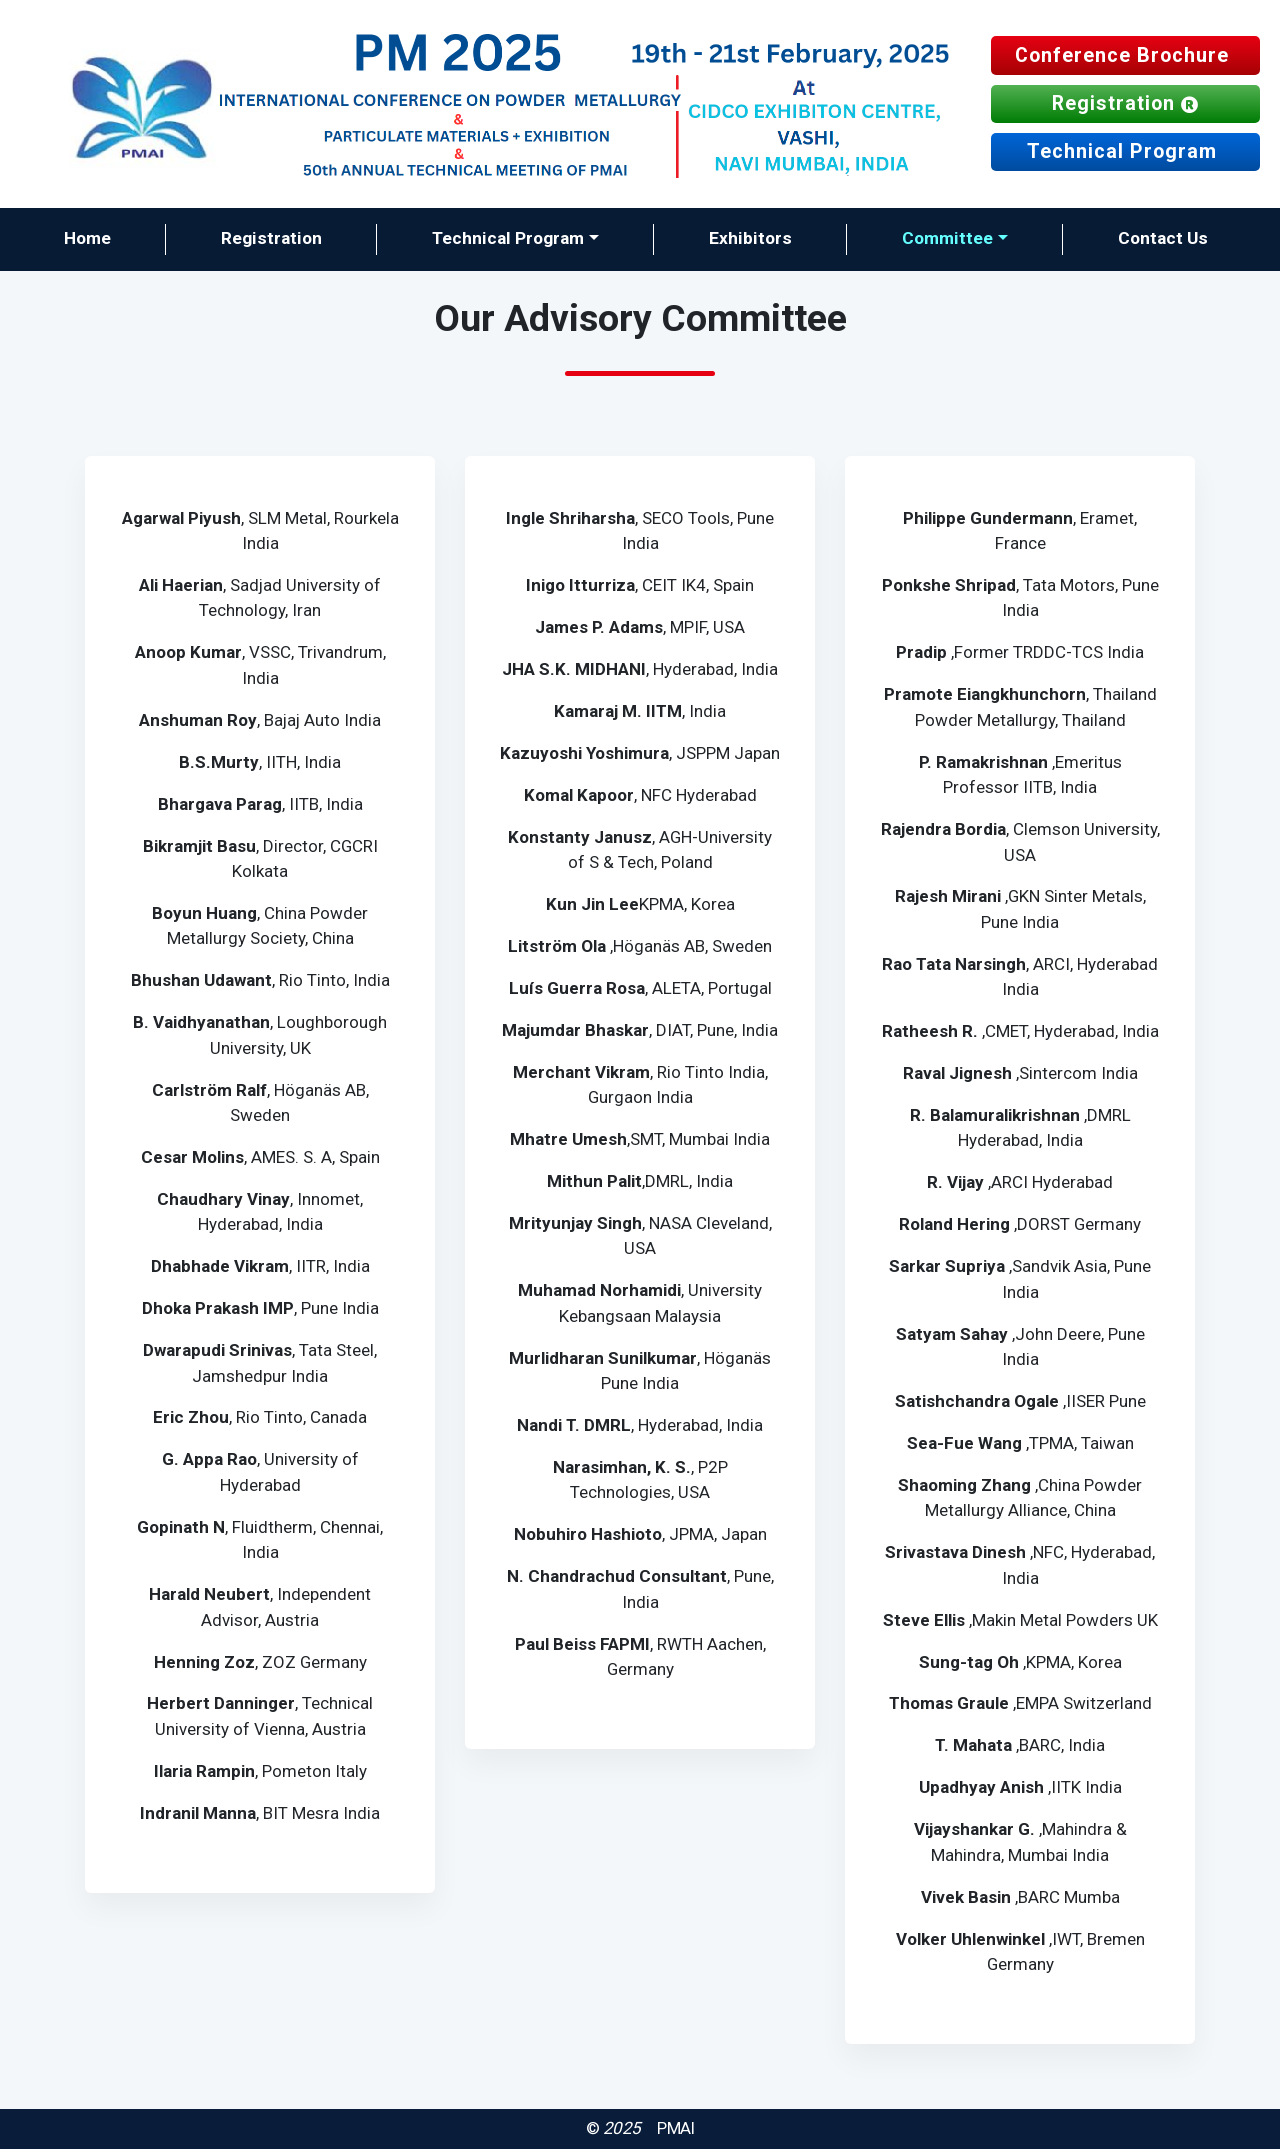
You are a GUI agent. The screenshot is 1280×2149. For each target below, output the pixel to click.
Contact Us (1163, 238)
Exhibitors (750, 238)
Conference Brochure (1125, 55)
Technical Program (1125, 151)
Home (87, 238)
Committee (947, 238)
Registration (1125, 103)
